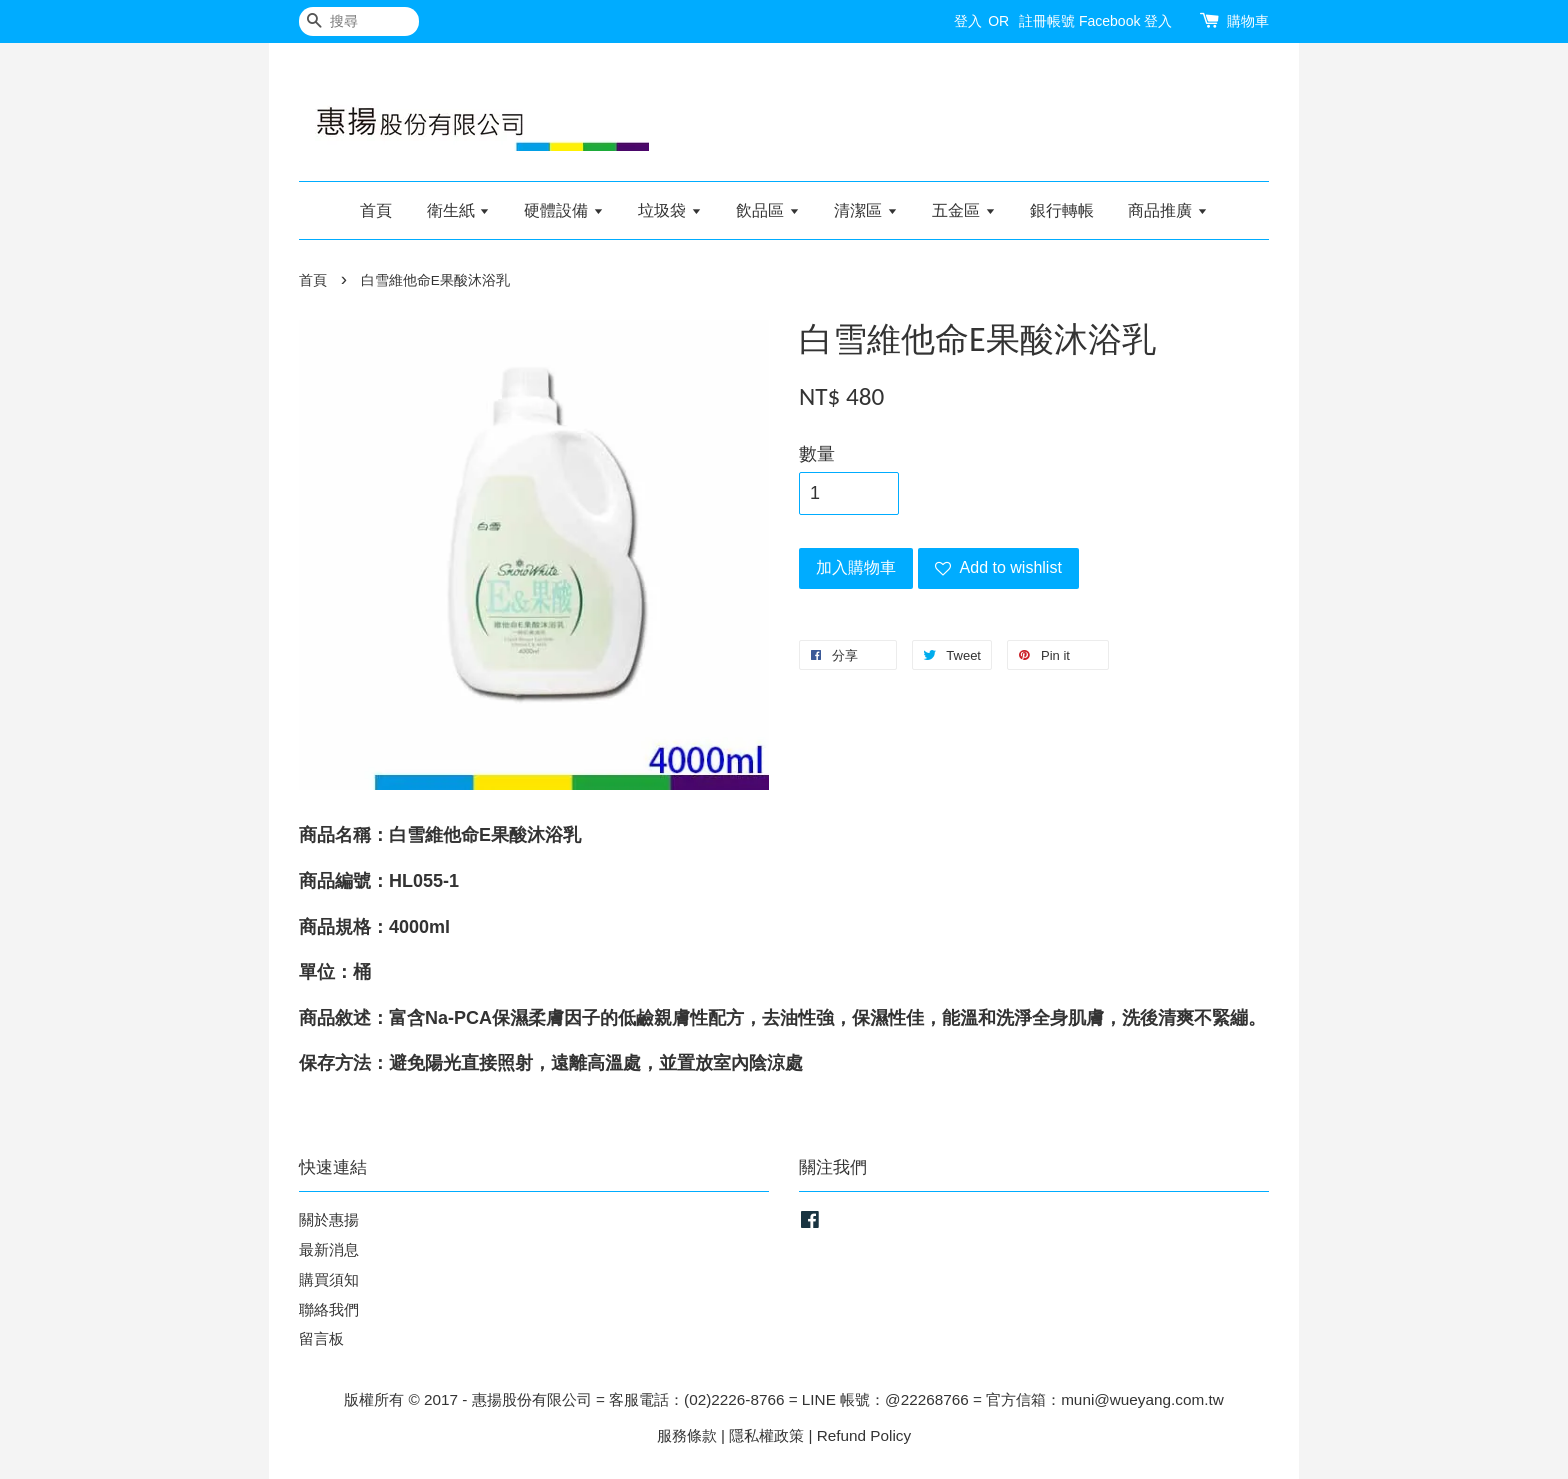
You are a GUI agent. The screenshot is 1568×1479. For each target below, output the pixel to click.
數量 (817, 454)
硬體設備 (563, 210)
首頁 (376, 210)
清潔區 (865, 210)
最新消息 (329, 1249)
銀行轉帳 (1062, 210)
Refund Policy (864, 1435)
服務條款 (687, 1435)
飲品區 (767, 210)
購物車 (1248, 21)
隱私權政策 (766, 1435)
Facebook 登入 (1125, 21)
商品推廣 (1167, 210)
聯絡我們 (329, 1309)
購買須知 (329, 1279)
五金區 (963, 210)
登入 (968, 21)
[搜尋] (359, 21)
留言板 (321, 1338)
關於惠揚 (329, 1219)
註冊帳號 (1047, 21)
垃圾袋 (669, 210)
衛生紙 (458, 210)
